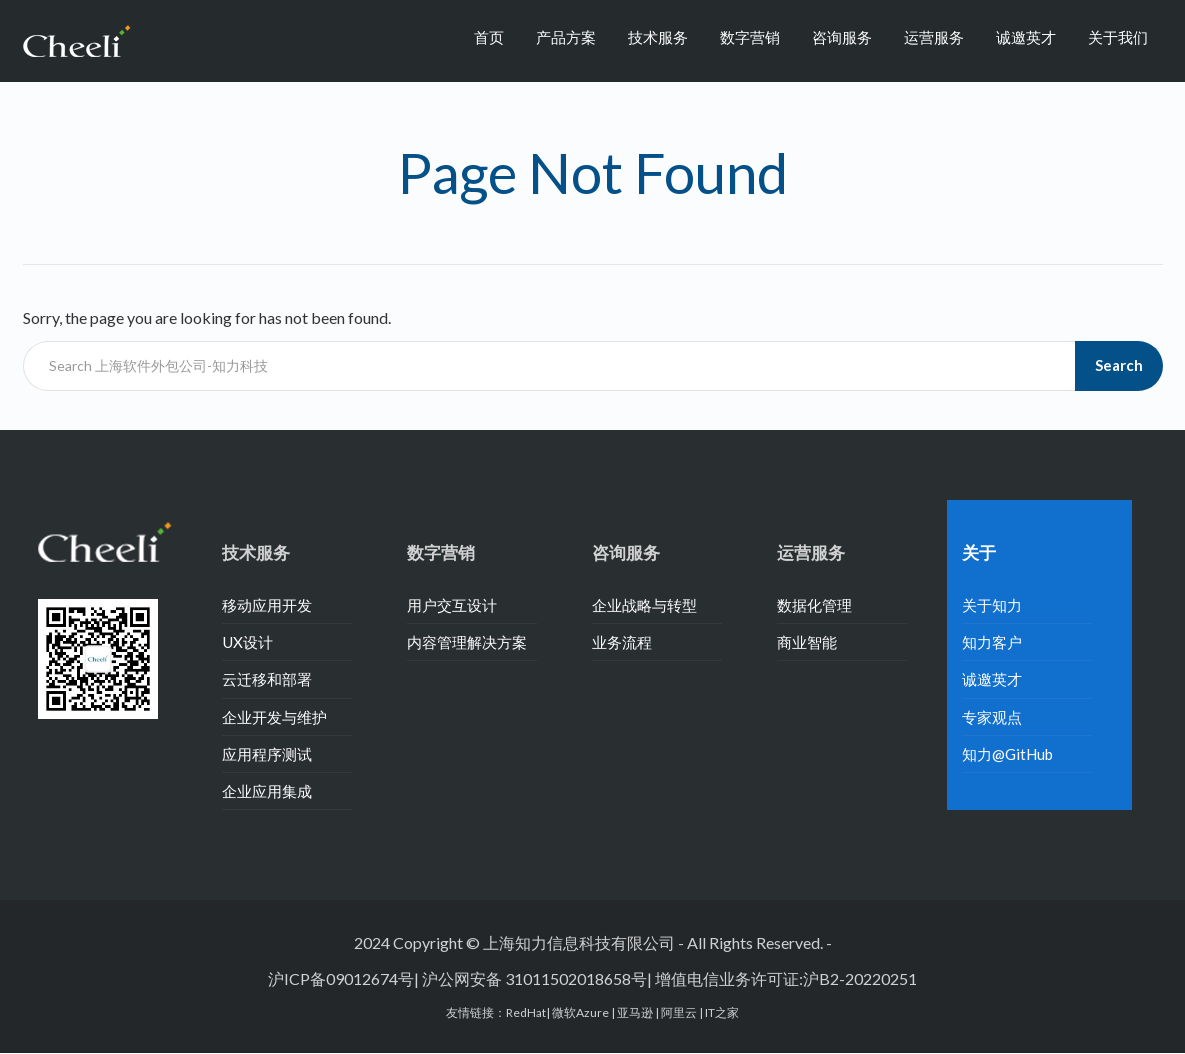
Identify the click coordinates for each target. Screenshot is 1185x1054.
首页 (489, 37)
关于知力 (992, 605)
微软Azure (581, 1012)
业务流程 (622, 642)
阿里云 (680, 1012)
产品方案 (566, 37)
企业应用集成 (267, 791)
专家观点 (992, 717)
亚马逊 (636, 1012)
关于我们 (1118, 37)
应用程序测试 (267, 754)
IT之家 (722, 1012)
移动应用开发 (267, 605)
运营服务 (934, 37)
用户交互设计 (452, 605)
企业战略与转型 (644, 605)
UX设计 (247, 642)
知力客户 (992, 642)
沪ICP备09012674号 (341, 978)
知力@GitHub (1007, 754)
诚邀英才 (1026, 37)
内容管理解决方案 (467, 642)
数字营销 (750, 37)
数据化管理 (814, 605)
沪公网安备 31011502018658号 (534, 978)
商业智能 (807, 642)
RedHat (526, 1012)
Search (1119, 365)
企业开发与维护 (274, 717)
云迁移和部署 (267, 679)
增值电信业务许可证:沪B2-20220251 (786, 978)
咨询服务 (842, 37)
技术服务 (658, 37)
